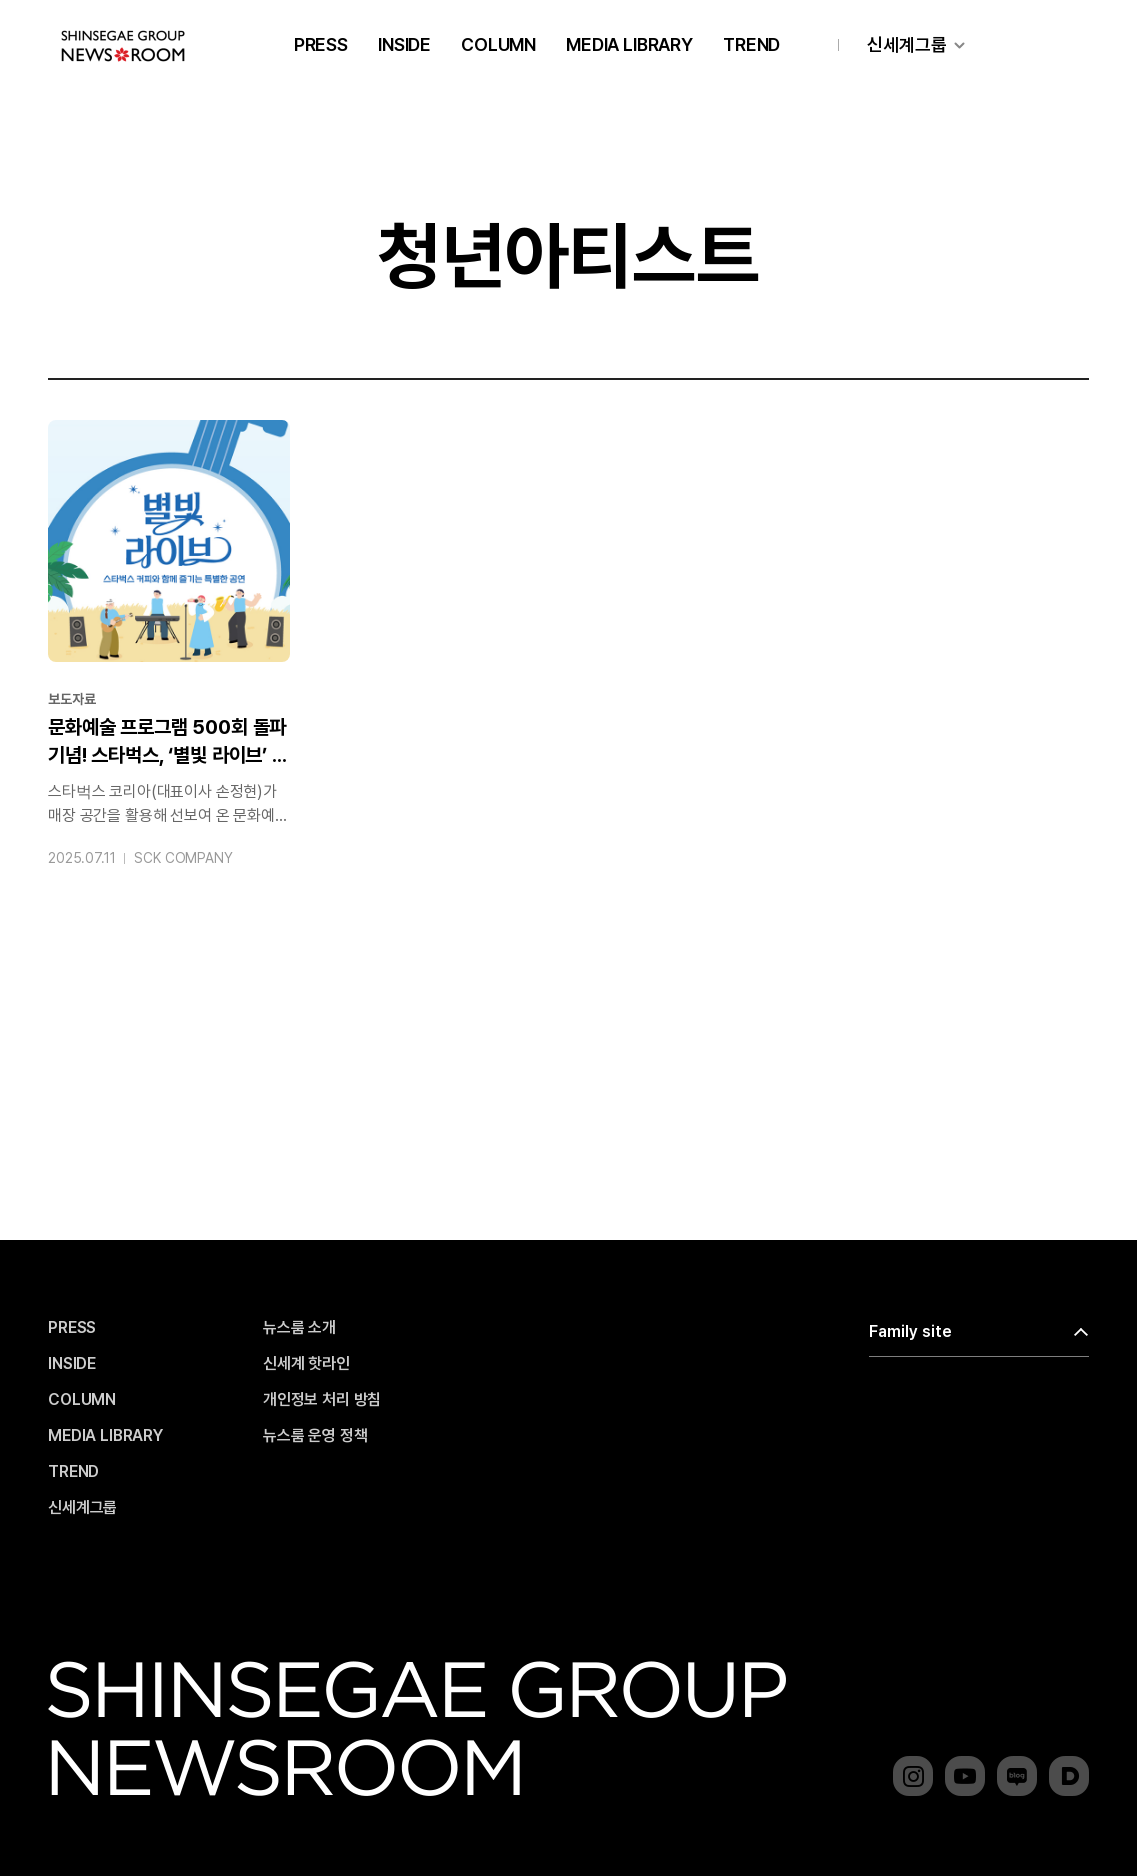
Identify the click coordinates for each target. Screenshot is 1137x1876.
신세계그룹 (907, 44)
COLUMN (498, 44)
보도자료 (71, 699)
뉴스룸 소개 (299, 1328)
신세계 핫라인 (306, 1364)
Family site (910, 1331)
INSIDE (404, 44)
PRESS (321, 44)
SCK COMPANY (183, 858)
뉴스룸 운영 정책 (315, 1436)
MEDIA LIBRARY (629, 44)
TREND (751, 44)
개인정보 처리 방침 (322, 1400)
